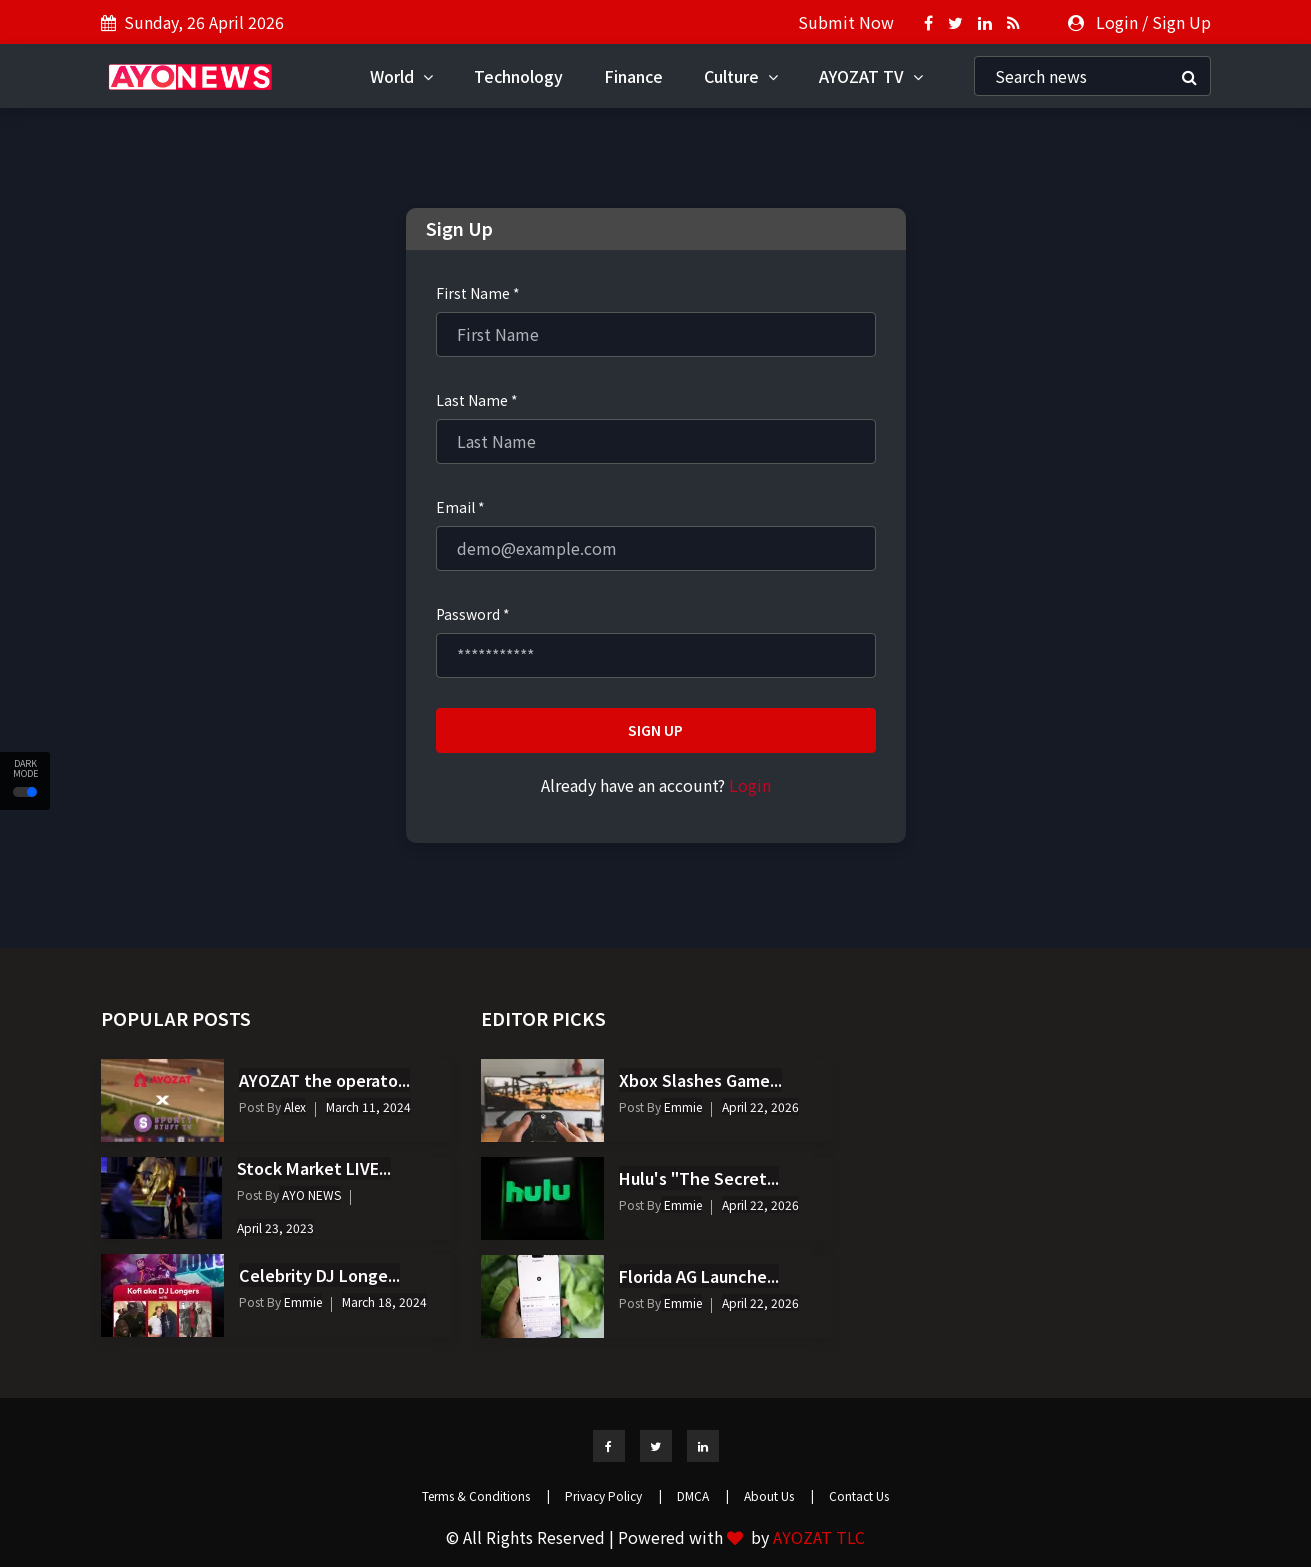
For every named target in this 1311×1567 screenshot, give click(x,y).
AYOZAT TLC (819, 1537)
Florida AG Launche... (699, 1276)
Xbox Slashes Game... (700, 1080)
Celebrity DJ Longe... (319, 1275)
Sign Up (1181, 22)
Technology (518, 76)
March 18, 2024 (384, 1301)
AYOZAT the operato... (324, 1080)
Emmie (301, 1301)
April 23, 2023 (275, 1227)
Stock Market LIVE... (314, 1168)
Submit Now (846, 22)
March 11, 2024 (368, 1106)
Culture (741, 76)
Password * (473, 614)
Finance (633, 76)
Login (1117, 22)
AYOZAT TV (871, 76)
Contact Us (859, 1495)
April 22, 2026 (760, 1106)
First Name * (478, 293)
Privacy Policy (613, 1495)
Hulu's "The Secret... (699, 1178)
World (401, 76)
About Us (779, 1495)
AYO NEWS (310, 1194)
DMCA (703, 1495)
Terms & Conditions (486, 1495)
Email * (460, 507)
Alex (293, 1106)
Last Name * (477, 400)
